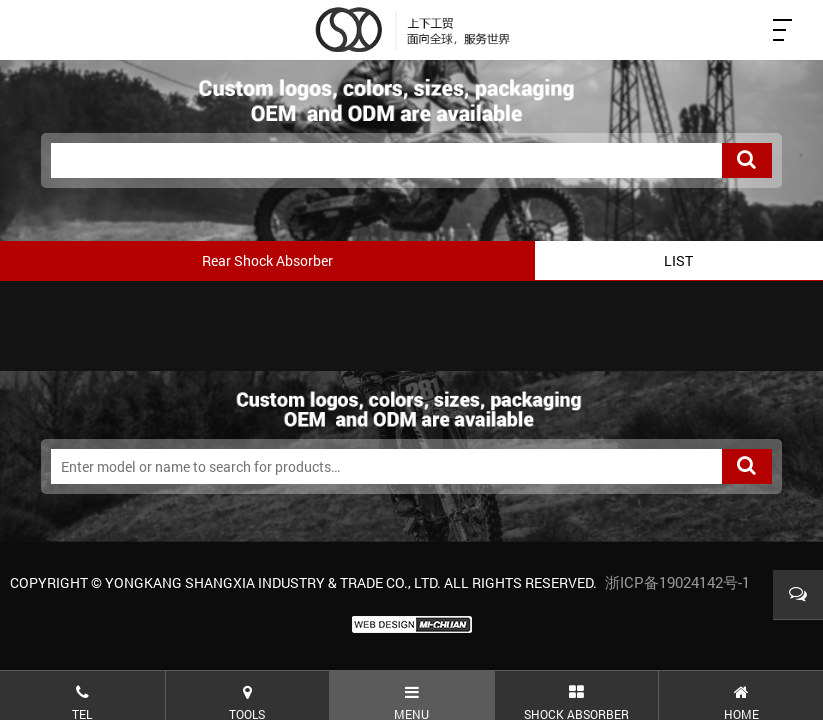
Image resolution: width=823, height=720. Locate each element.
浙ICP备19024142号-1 (677, 582)
